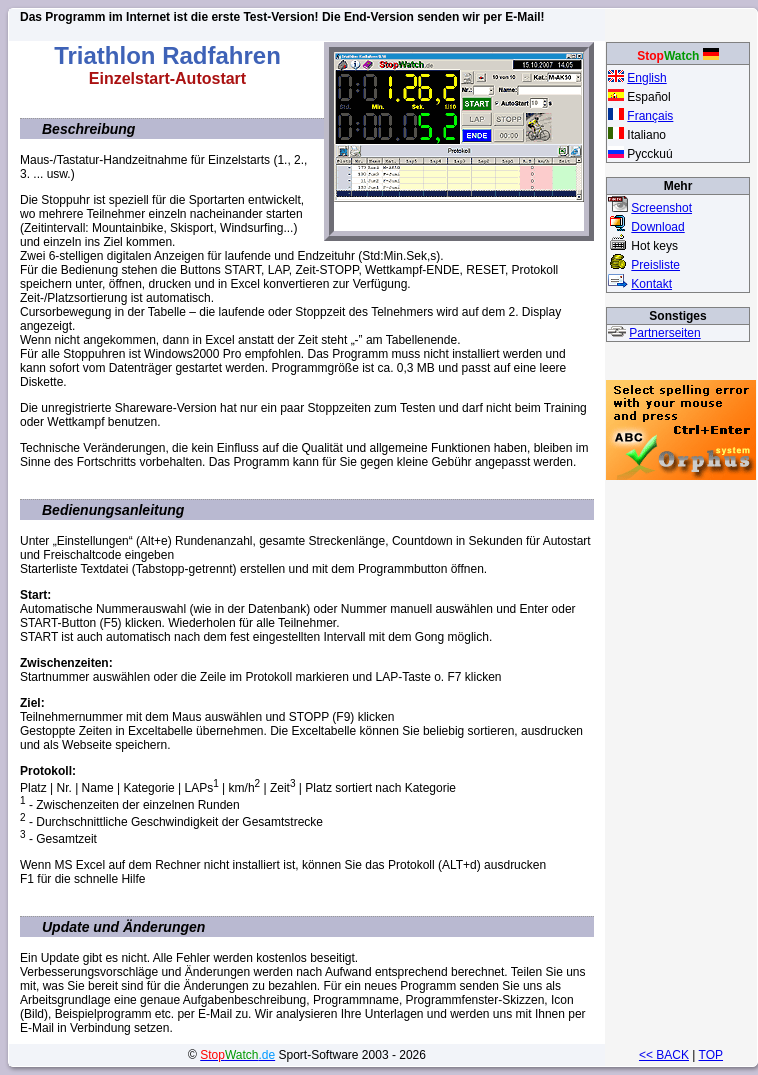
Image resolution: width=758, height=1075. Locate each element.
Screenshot (661, 208)
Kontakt (651, 284)
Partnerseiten (664, 333)
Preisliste (655, 265)
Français (650, 116)
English (646, 78)
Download (657, 227)
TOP (711, 1055)
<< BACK (664, 1055)
